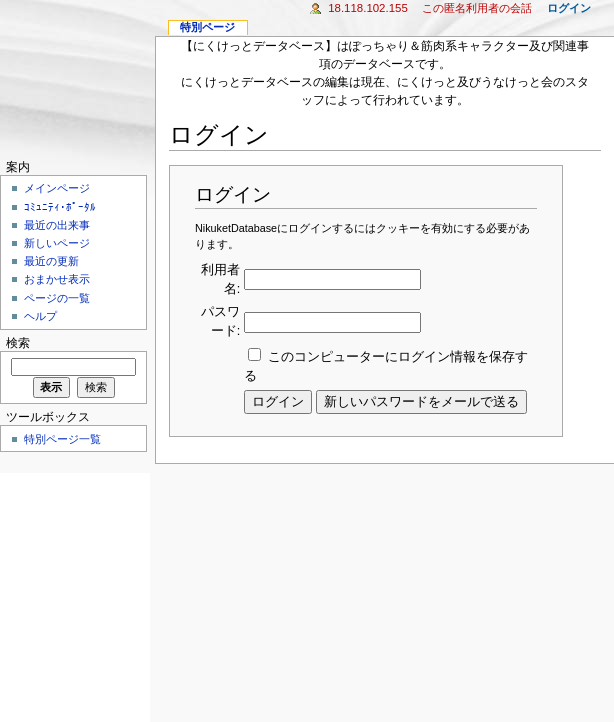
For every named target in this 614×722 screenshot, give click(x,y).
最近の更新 (51, 261)
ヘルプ (40, 316)
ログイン (569, 8)
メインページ (57, 188)
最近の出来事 (57, 225)
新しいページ (57, 243)
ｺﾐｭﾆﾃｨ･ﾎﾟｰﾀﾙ (60, 207)
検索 (18, 343)
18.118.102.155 (368, 8)
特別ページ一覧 (62, 439)
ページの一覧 (57, 298)
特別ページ (207, 27)
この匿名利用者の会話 (477, 8)
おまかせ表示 (57, 279)
